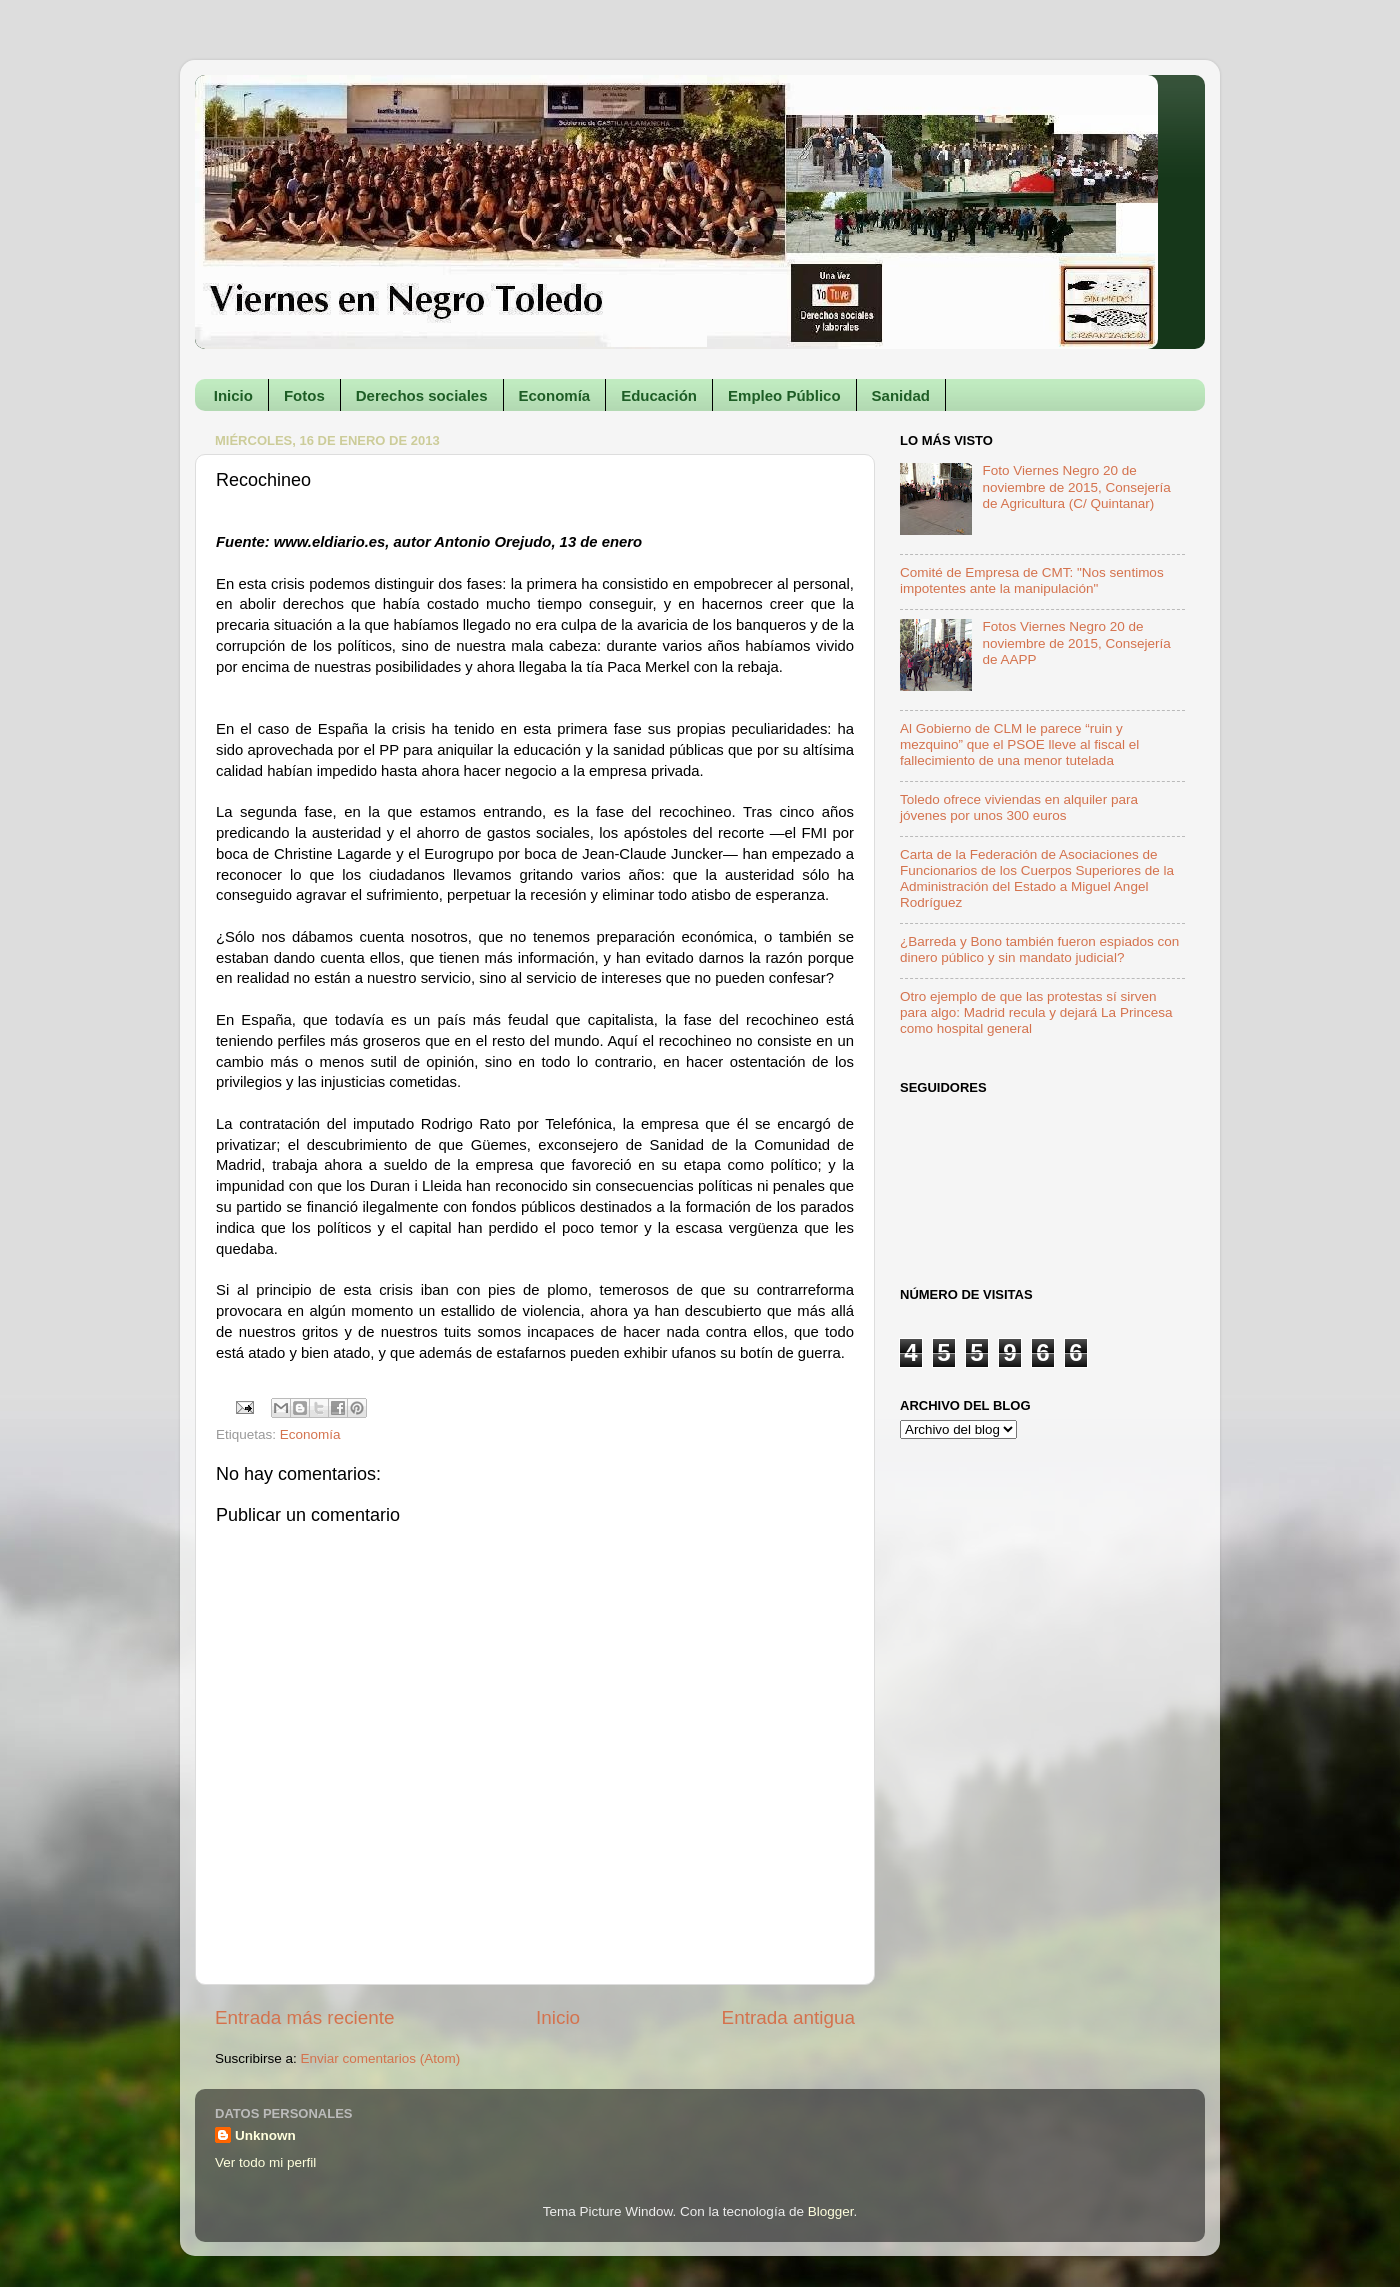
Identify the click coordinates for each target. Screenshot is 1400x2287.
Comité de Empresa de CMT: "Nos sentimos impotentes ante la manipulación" (1032, 580)
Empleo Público (784, 395)
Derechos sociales (422, 395)
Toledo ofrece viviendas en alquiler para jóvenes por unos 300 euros (1019, 807)
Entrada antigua (788, 2017)
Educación (659, 395)
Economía (555, 395)
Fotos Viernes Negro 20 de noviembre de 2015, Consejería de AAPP (1076, 642)
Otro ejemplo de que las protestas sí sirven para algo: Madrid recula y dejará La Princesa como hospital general (1036, 1012)
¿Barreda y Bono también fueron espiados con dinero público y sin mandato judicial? (1039, 949)
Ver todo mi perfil (265, 2162)
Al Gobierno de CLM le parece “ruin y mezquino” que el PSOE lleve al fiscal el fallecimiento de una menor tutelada (1019, 744)
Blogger (831, 2211)
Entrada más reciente (305, 2017)
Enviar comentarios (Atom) (381, 2058)
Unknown (265, 2135)
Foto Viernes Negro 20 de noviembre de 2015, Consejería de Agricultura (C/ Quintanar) (1076, 486)
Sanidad (901, 395)
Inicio (233, 395)
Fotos (304, 395)
